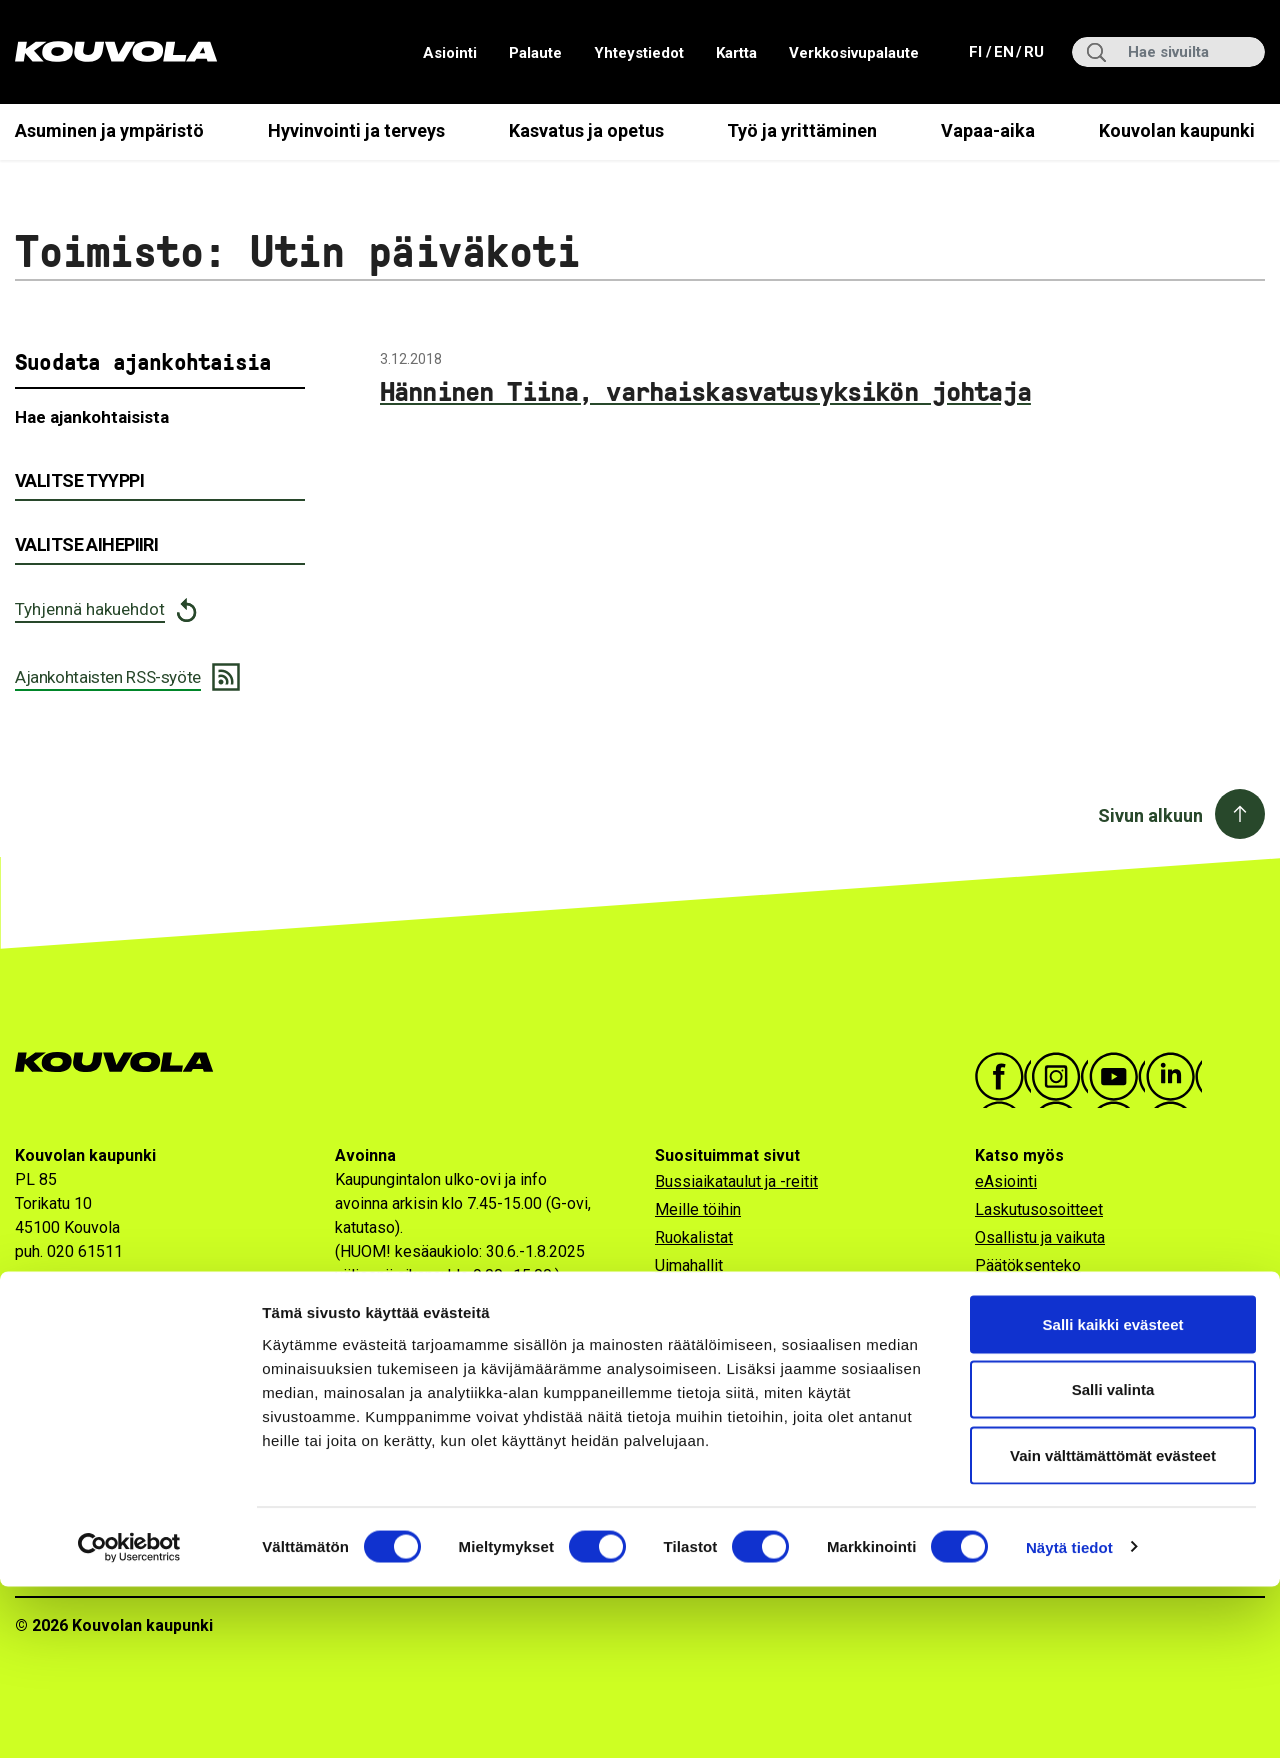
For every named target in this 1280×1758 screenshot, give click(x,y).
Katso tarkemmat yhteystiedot (120, 1291)
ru (1033, 50)
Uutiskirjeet (1014, 1321)
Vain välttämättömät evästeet (1113, 1626)
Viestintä (1006, 1377)
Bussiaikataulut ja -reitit (736, 1181)
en (1003, 50)
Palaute (535, 53)
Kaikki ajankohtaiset (1044, 1293)
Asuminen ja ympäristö (109, 130)
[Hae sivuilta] (1168, 52)
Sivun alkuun (1150, 815)
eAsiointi (1006, 1181)
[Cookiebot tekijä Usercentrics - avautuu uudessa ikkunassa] (129, 1719)
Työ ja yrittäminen (802, 130)
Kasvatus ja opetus (586, 130)
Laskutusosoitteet (1039, 1209)
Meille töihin (698, 1209)
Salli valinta (1113, 1561)
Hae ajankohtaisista (92, 417)
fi (978, 50)
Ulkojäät (682, 1293)
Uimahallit (689, 1265)
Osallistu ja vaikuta (1040, 1237)
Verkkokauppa (1024, 1349)
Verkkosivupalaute (854, 53)
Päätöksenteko (1028, 1265)
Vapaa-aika (988, 130)
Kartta (736, 53)
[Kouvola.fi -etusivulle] (122, 1062)
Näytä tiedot (1069, 1718)
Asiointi (450, 53)
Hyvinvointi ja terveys (356, 130)
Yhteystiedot (639, 53)
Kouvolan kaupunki (1177, 130)
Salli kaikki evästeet (1113, 1495)
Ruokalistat (694, 1237)
